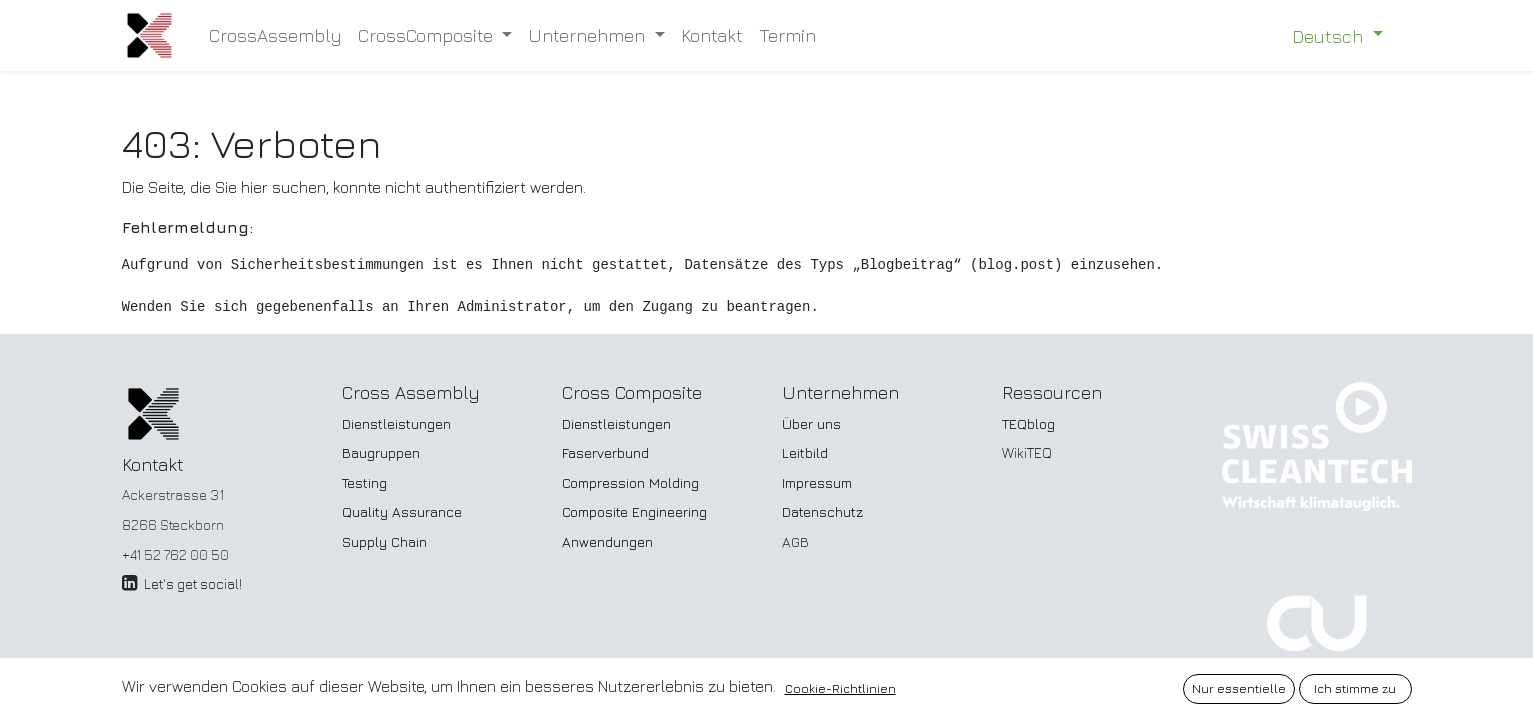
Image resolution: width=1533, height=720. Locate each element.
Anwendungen (607, 541)
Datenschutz (822, 511)
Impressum (817, 482)
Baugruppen (381, 452)
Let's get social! (193, 583)
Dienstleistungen (396, 423)
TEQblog (1028, 423)
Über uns (811, 423)
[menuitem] (275, 35)
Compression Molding (630, 482)
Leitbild (805, 452)
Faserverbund (605, 452)
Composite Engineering (634, 511)
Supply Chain (384, 541)
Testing (364, 482)
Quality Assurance (402, 511)
